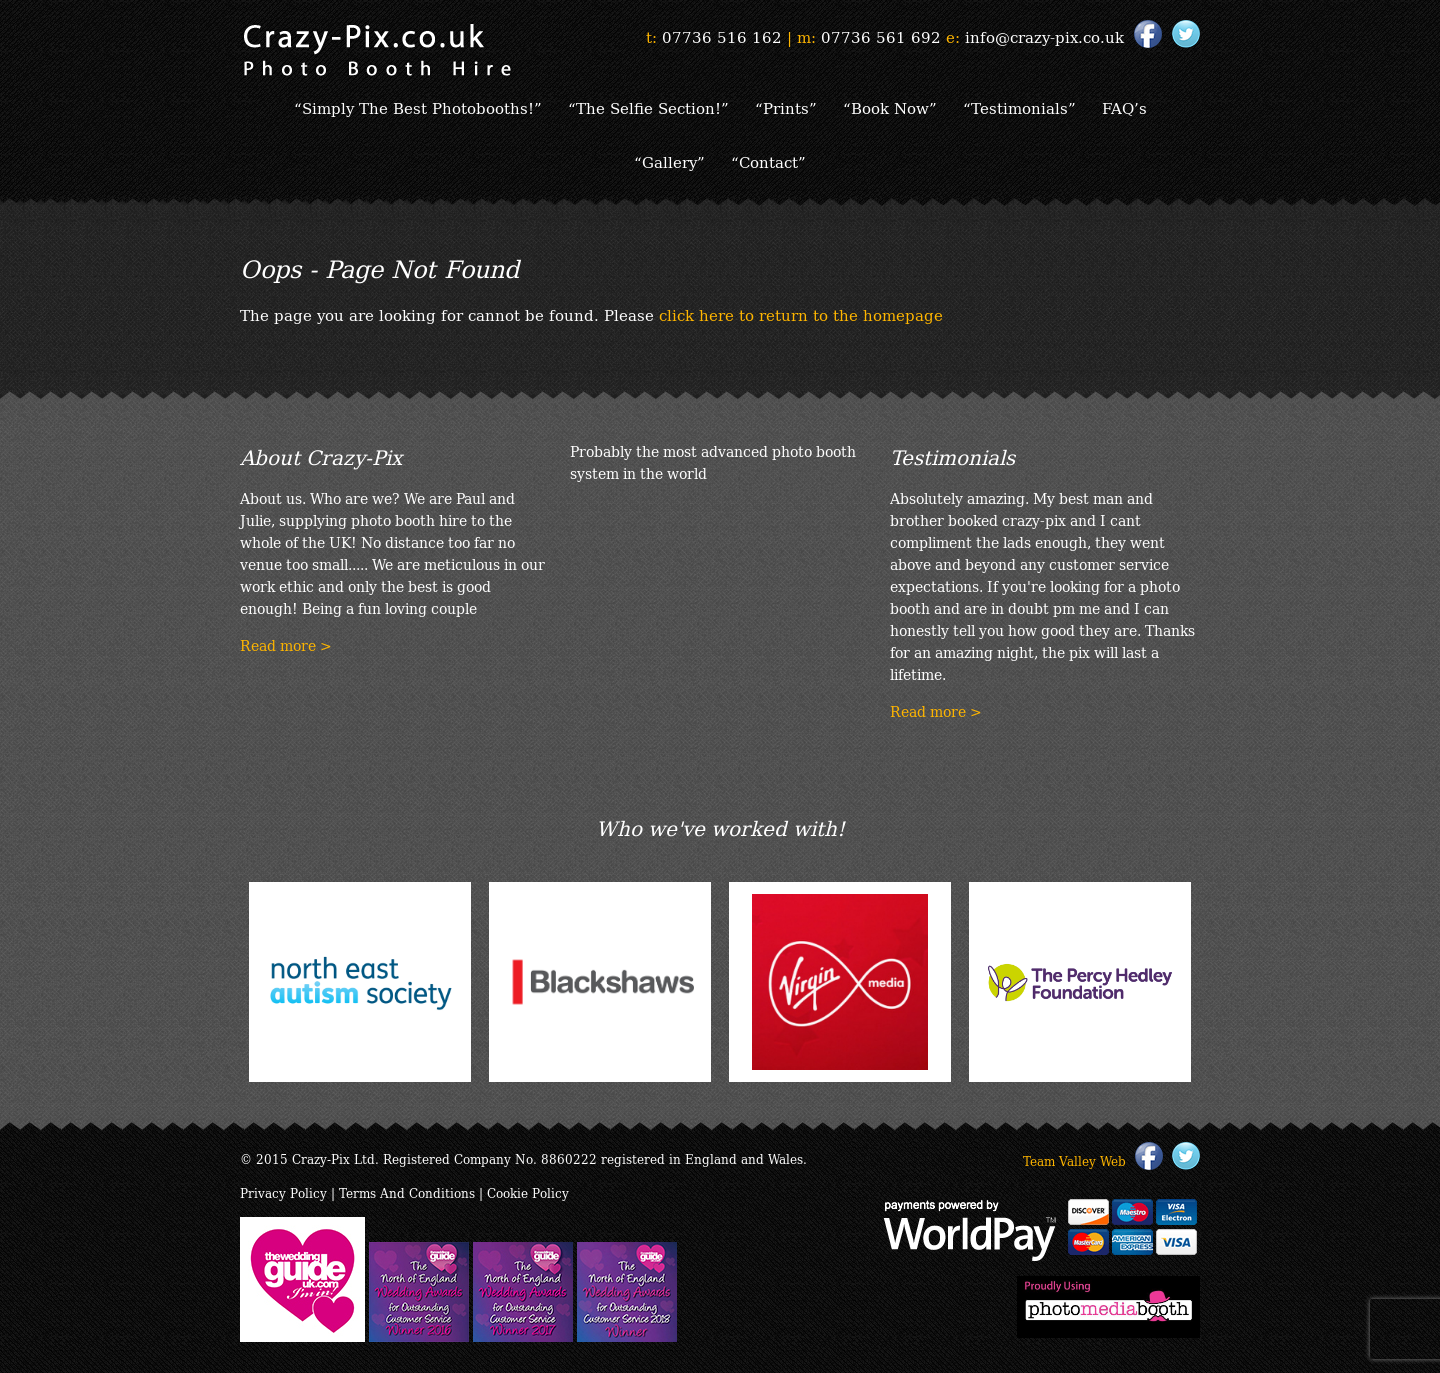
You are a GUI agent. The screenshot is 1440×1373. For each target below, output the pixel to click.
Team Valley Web (1074, 1160)
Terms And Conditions (407, 1192)
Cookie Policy (528, 1192)
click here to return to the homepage (801, 314)
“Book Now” (890, 107)
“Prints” (786, 107)
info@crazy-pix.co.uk (1044, 36)
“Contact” (768, 161)
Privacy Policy (283, 1192)
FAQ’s (1124, 107)
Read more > (286, 645)
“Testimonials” (1019, 107)
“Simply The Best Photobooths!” (418, 107)
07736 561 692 (881, 36)
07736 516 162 (722, 36)
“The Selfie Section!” (648, 107)
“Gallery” (669, 161)
